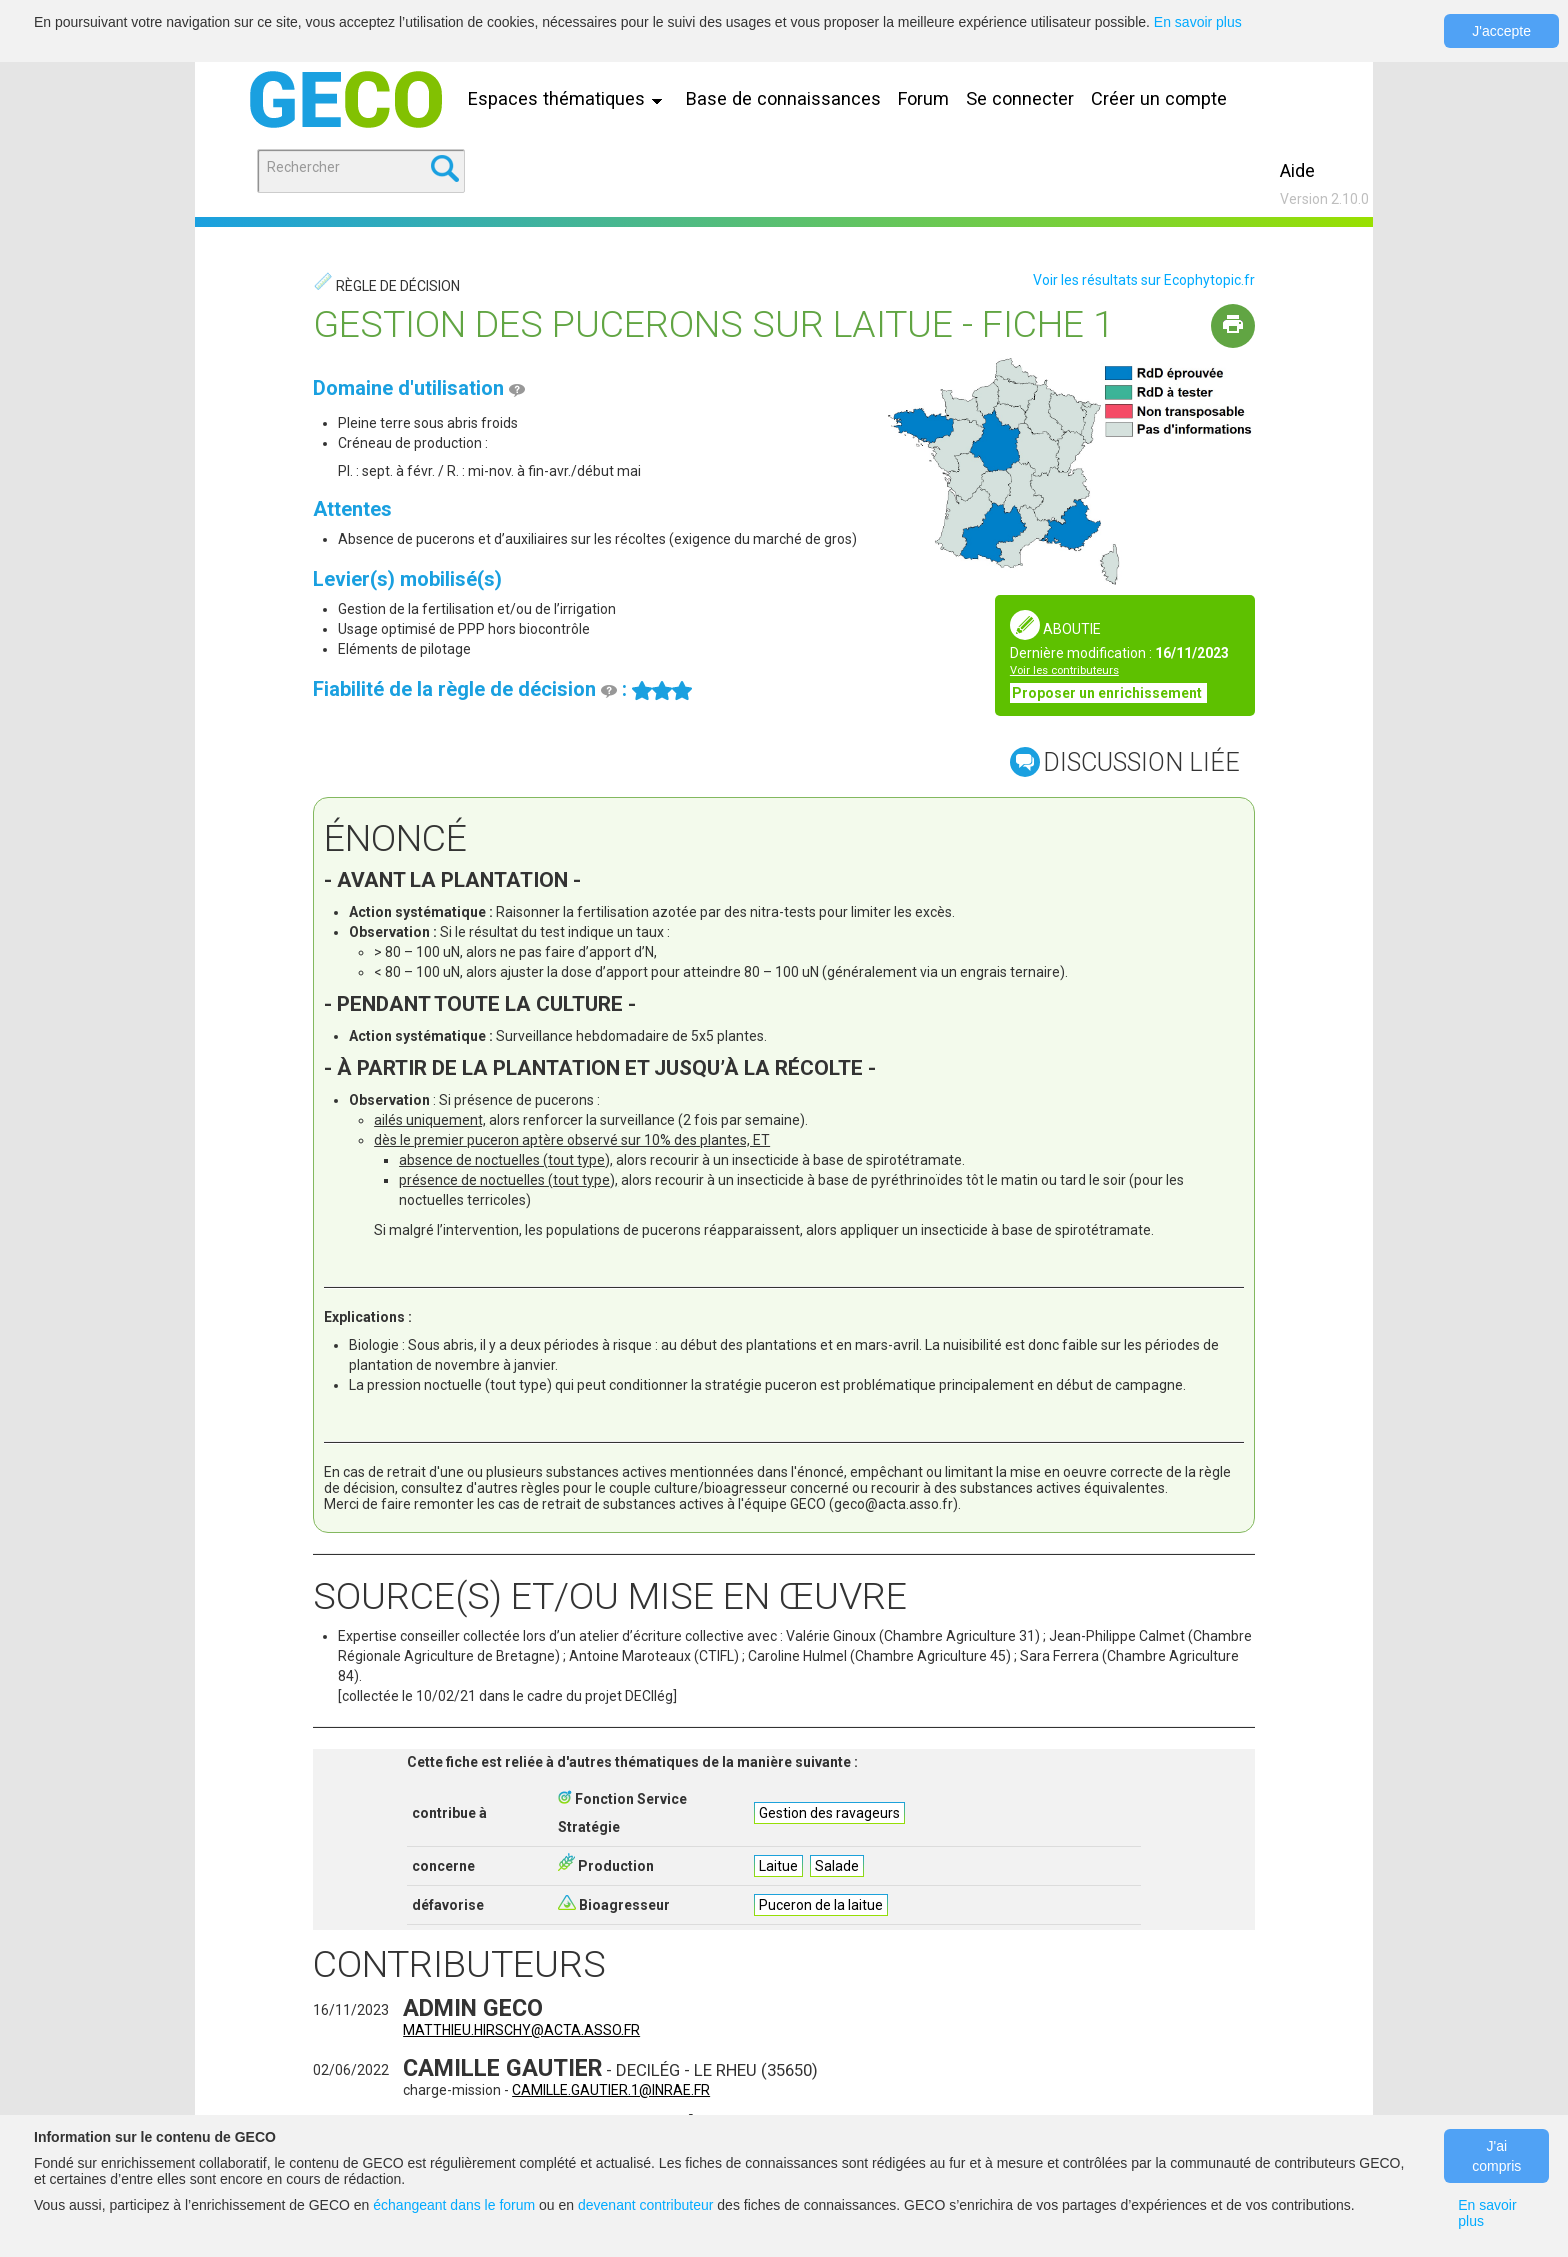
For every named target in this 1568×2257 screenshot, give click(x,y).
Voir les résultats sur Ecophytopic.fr (1144, 280)
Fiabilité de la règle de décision (465, 689)
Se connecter (1020, 98)
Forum (923, 98)
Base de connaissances (783, 98)
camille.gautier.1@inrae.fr (611, 2090)
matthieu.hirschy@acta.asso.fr (521, 2030)
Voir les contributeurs (1064, 670)
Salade (837, 1866)
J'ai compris (1496, 2156)
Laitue (778, 1866)
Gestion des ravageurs (829, 1813)
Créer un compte (1159, 98)
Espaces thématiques (570, 98)
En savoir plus (1198, 22)
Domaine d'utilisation (419, 388)
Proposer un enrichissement (1108, 693)
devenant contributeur (645, 2205)
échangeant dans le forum (454, 2205)
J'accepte (1501, 31)
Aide (1297, 170)
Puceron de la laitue (821, 1905)
